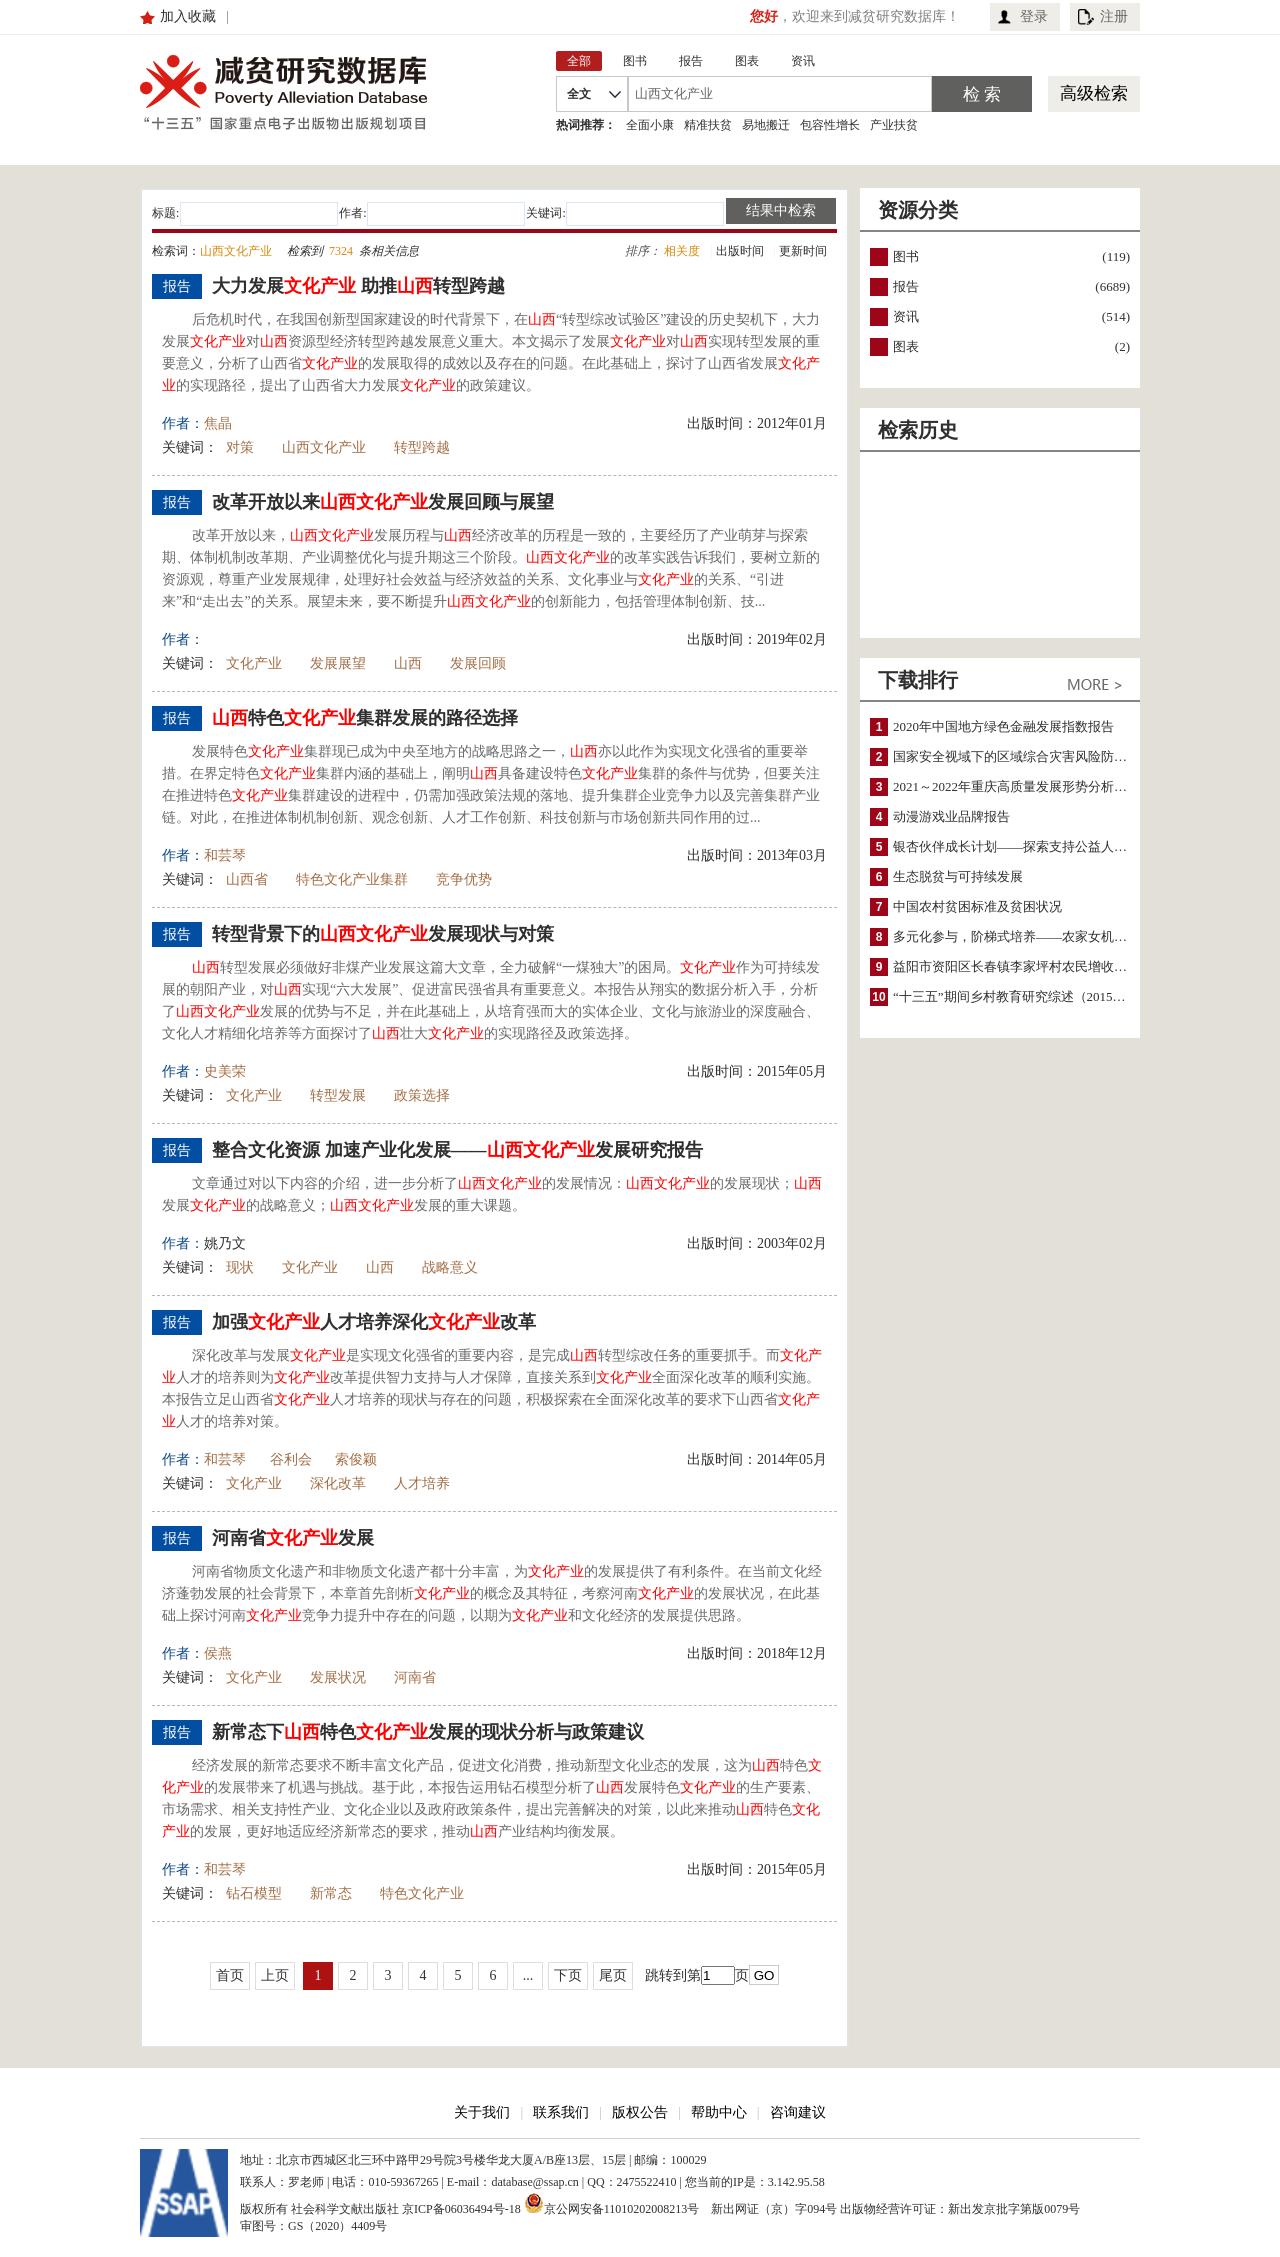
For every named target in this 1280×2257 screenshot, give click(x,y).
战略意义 (450, 1267)
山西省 (247, 879)
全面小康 (650, 125)
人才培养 (422, 1483)
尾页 (613, 1975)
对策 (240, 447)
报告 (906, 286)
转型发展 (338, 1095)
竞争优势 (464, 879)
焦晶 (218, 423)
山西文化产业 (324, 447)
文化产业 (254, 663)
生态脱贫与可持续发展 (958, 876)
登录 (1034, 16)
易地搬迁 (766, 125)
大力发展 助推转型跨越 (358, 286)
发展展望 (338, 663)
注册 (1114, 16)
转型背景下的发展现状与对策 (383, 934)
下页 (568, 1975)
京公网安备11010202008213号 (612, 2203)
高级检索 (1094, 93)
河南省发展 (293, 1538)
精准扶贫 (708, 125)
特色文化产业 (422, 1893)
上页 (275, 1975)
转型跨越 (422, 447)
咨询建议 (798, 2112)
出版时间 (740, 251)
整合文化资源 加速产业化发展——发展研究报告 (457, 1150)
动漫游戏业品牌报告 (951, 816)
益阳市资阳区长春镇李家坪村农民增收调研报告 (1029, 966)
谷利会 (291, 1459)
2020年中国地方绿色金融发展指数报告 (1003, 726)
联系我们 (561, 2112)
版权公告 (640, 2112)
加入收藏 (188, 16)
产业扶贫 (894, 125)
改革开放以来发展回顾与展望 (383, 502)
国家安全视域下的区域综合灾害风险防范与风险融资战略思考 (1068, 756)
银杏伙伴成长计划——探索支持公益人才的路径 (1029, 846)
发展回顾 (478, 663)
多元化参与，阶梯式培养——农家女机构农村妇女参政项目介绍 (1075, 936)
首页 (230, 1975)
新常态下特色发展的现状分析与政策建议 (428, 1732)
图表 (906, 346)
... (528, 1975)
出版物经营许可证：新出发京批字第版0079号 (960, 2209)
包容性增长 (830, 125)
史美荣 (225, 1071)
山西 (408, 663)
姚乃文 (225, 1243)
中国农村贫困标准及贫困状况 (977, 906)
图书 (906, 256)
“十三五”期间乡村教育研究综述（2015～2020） (1029, 996)
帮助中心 (719, 2112)
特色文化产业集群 (352, 879)
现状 (240, 1267)
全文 (579, 94)
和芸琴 (225, 855)
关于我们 (482, 2112)
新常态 (331, 1893)
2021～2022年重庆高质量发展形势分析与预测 (1023, 786)
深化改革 (338, 1483)
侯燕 (218, 1653)
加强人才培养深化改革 (374, 1322)
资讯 (906, 316)
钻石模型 (254, 1893)
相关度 (682, 251)
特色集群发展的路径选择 (365, 718)
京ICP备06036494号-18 (461, 2209)
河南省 (415, 1677)
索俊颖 (356, 1459)
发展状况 (338, 1677)
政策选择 (422, 1095)
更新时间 (803, 251)
